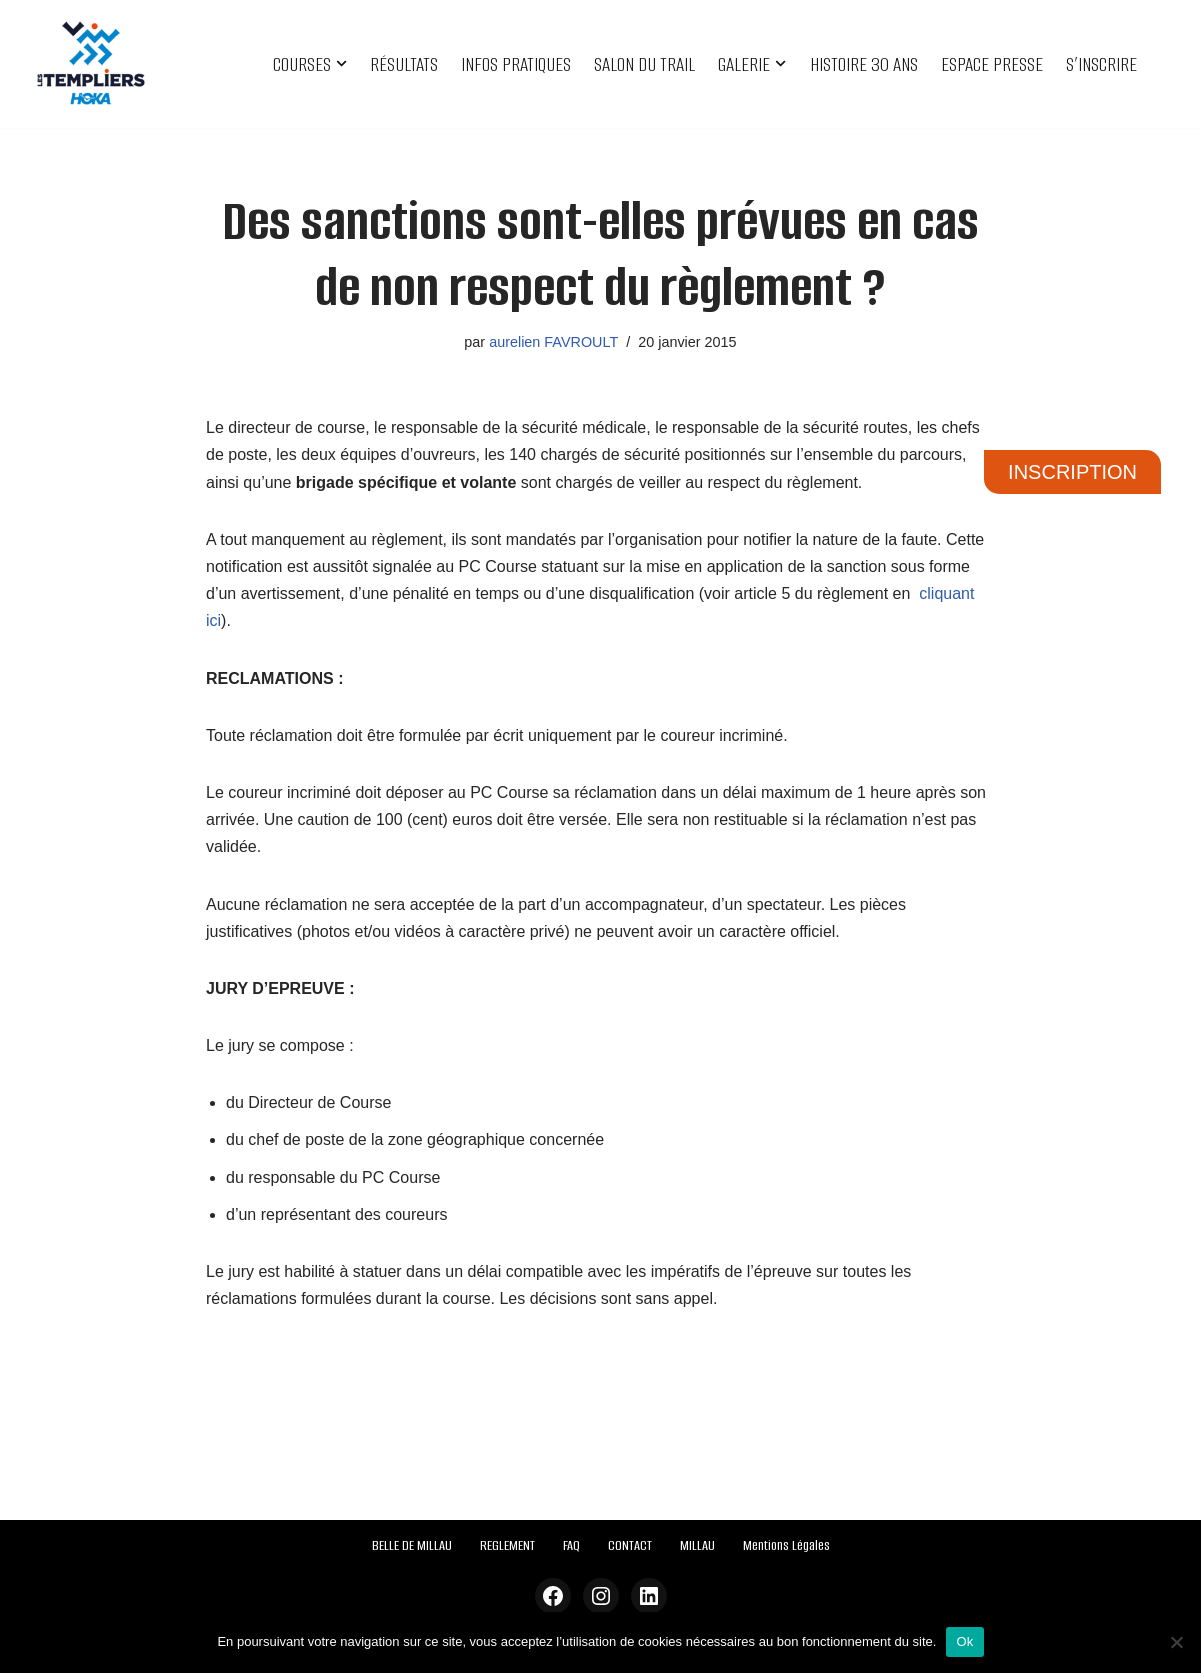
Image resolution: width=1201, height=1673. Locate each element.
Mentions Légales (786, 1545)
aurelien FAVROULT (553, 342)
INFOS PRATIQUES (516, 64)
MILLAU (697, 1545)
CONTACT (630, 1545)
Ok (964, 1641)
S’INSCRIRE (1101, 64)
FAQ (571, 1545)
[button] (341, 63)
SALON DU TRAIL (644, 64)
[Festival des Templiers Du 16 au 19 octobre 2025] (91, 64)
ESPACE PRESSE (992, 64)
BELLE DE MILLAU (412, 1545)
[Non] (1176, 1642)
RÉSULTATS (404, 64)
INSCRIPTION (1072, 472)
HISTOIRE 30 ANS (864, 64)
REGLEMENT (507, 1545)
